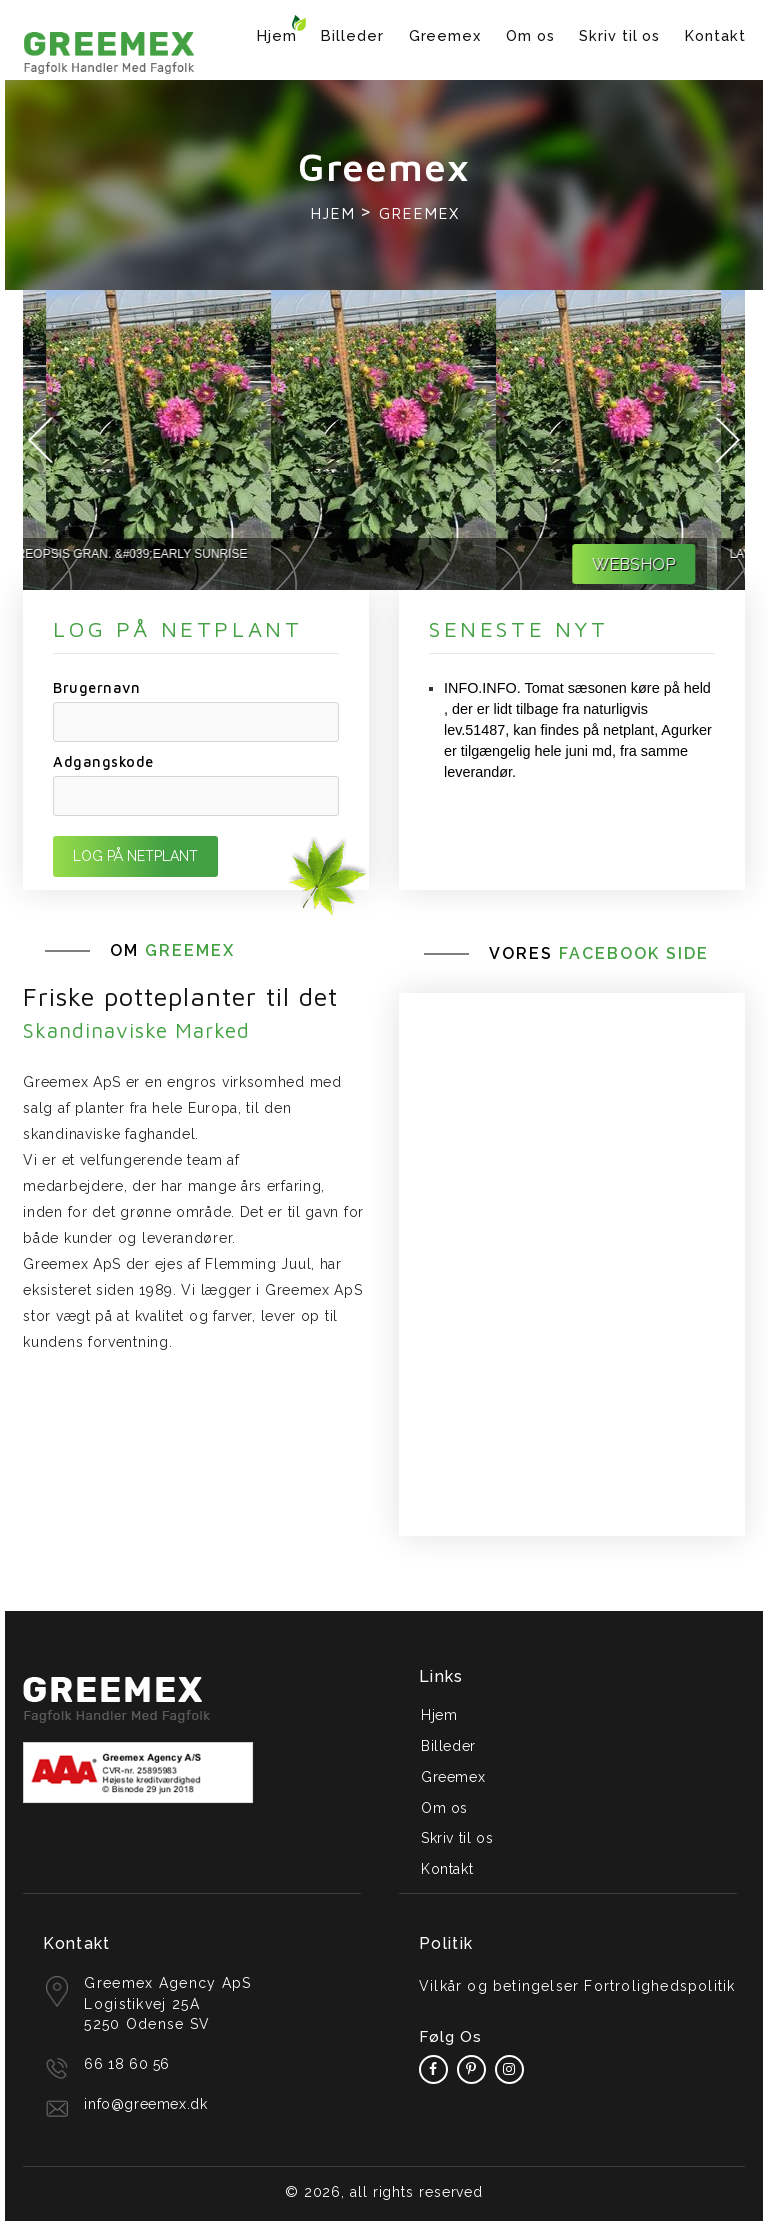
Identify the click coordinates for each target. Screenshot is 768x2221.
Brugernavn (96, 687)
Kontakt (715, 36)
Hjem (277, 36)
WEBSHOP (670, 564)
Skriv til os (619, 36)
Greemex (445, 36)
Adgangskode (103, 761)
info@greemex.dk (145, 2104)
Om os (530, 36)
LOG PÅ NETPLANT (135, 856)
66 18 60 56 (127, 2064)
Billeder (352, 36)
